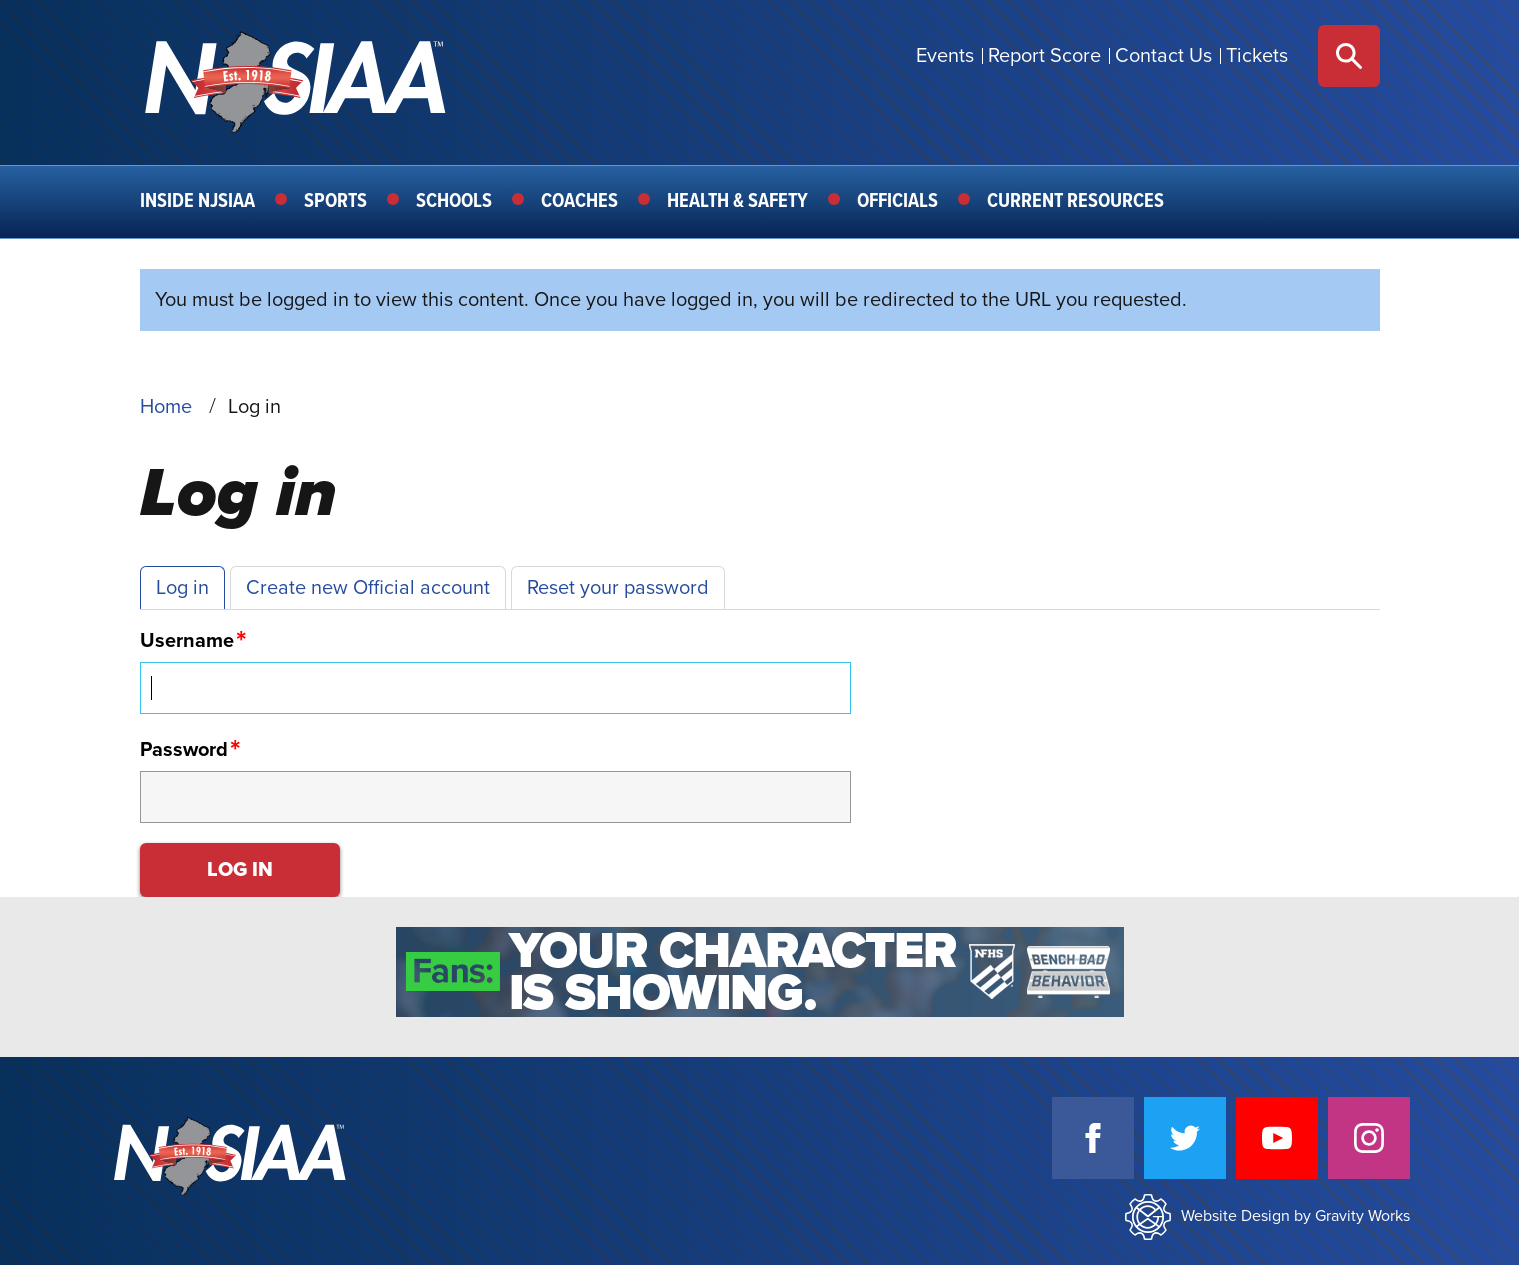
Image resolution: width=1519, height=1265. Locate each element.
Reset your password (618, 588)
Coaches (579, 202)
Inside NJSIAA (197, 202)
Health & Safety (737, 202)
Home (166, 407)
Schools (454, 202)
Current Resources (1075, 202)
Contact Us (1163, 56)
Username (187, 641)
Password (184, 750)
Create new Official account (368, 588)
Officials (897, 202)
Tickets (1257, 56)
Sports (335, 202)
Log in (182, 588)
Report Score (1044, 56)
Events (945, 56)
